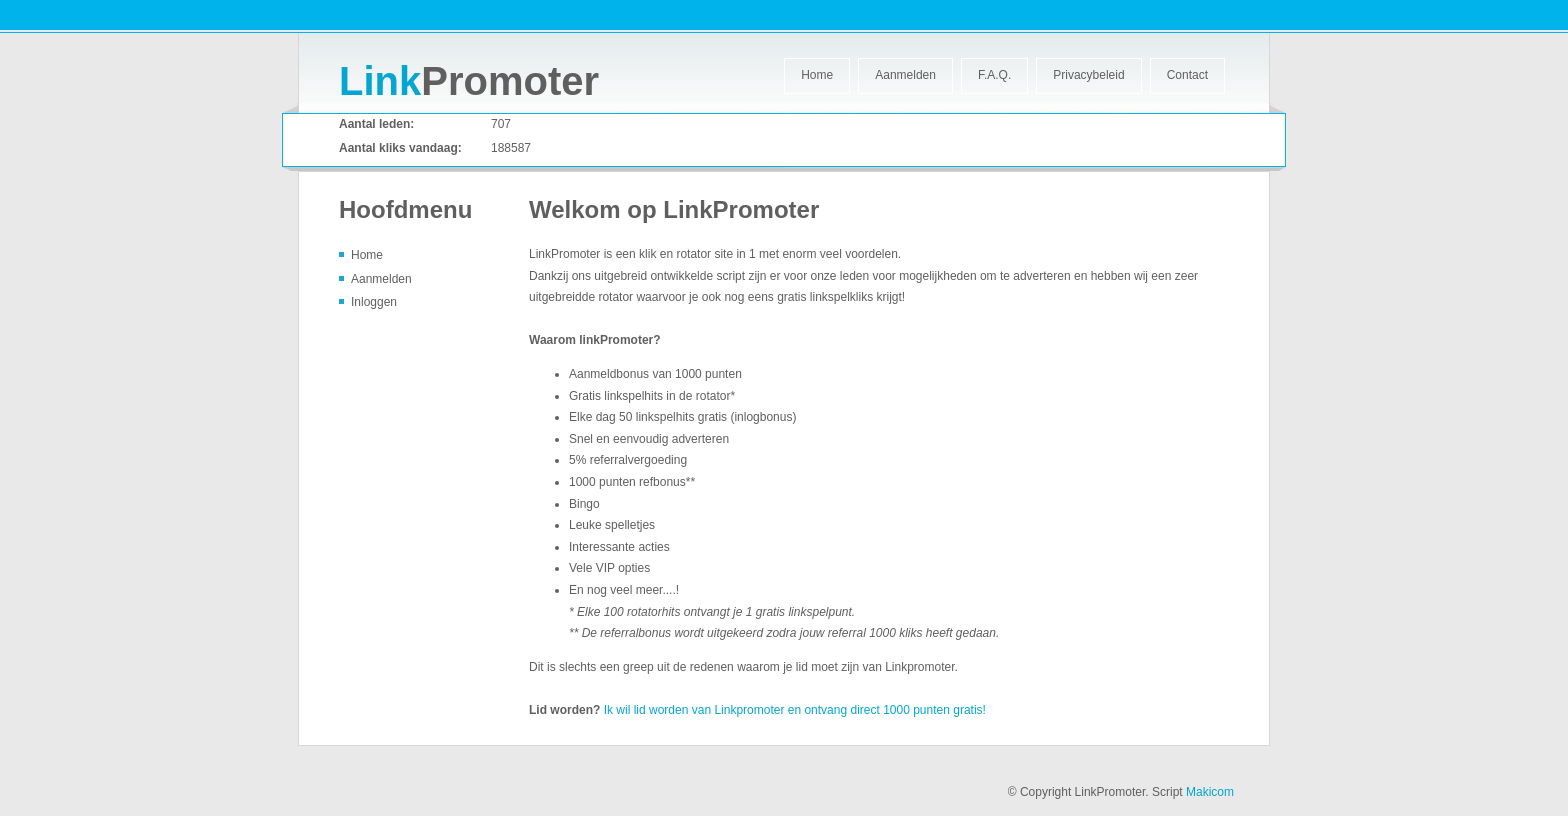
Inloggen (374, 302)
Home (817, 75)
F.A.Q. (994, 75)
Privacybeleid (1088, 75)
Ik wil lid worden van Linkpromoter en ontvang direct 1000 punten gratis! (795, 710)
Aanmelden (905, 75)
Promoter (469, 81)
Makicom (1210, 792)
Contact (1187, 75)
